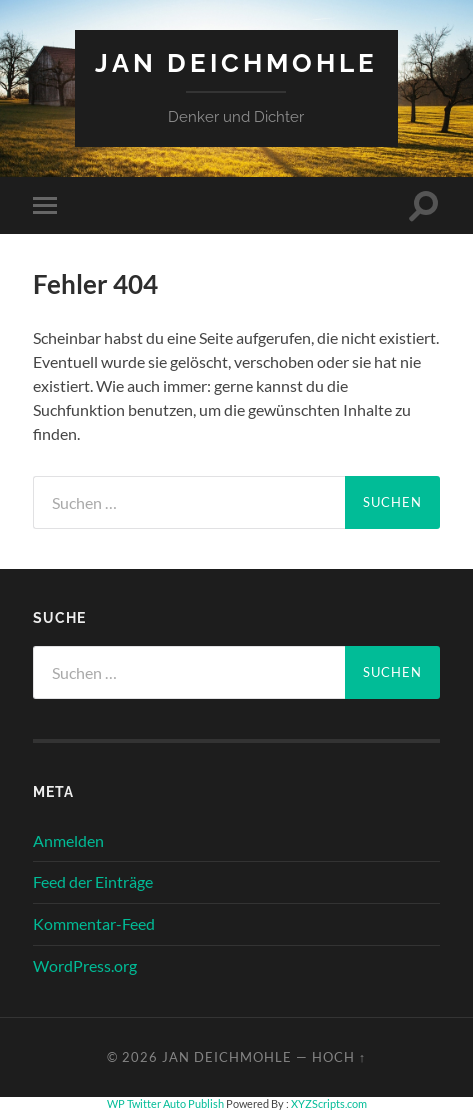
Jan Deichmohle (236, 62)
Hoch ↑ (339, 1057)
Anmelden (68, 840)
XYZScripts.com (329, 1103)
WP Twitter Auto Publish (165, 1103)
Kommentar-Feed (94, 923)
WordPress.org (85, 965)
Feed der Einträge (93, 881)
